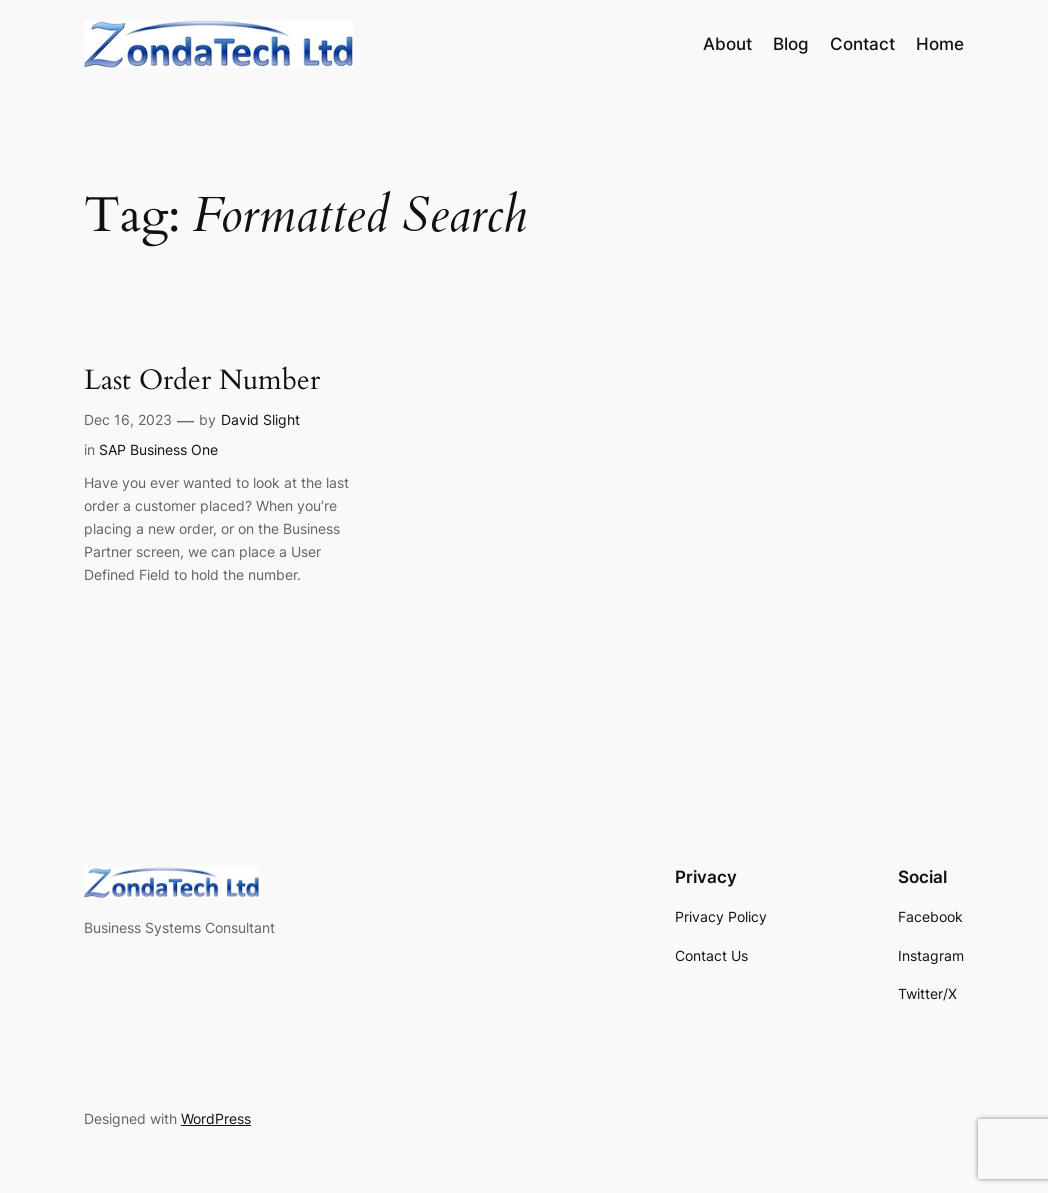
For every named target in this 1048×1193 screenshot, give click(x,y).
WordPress (216, 1118)
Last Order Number (202, 380)
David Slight (260, 419)
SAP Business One (158, 449)
